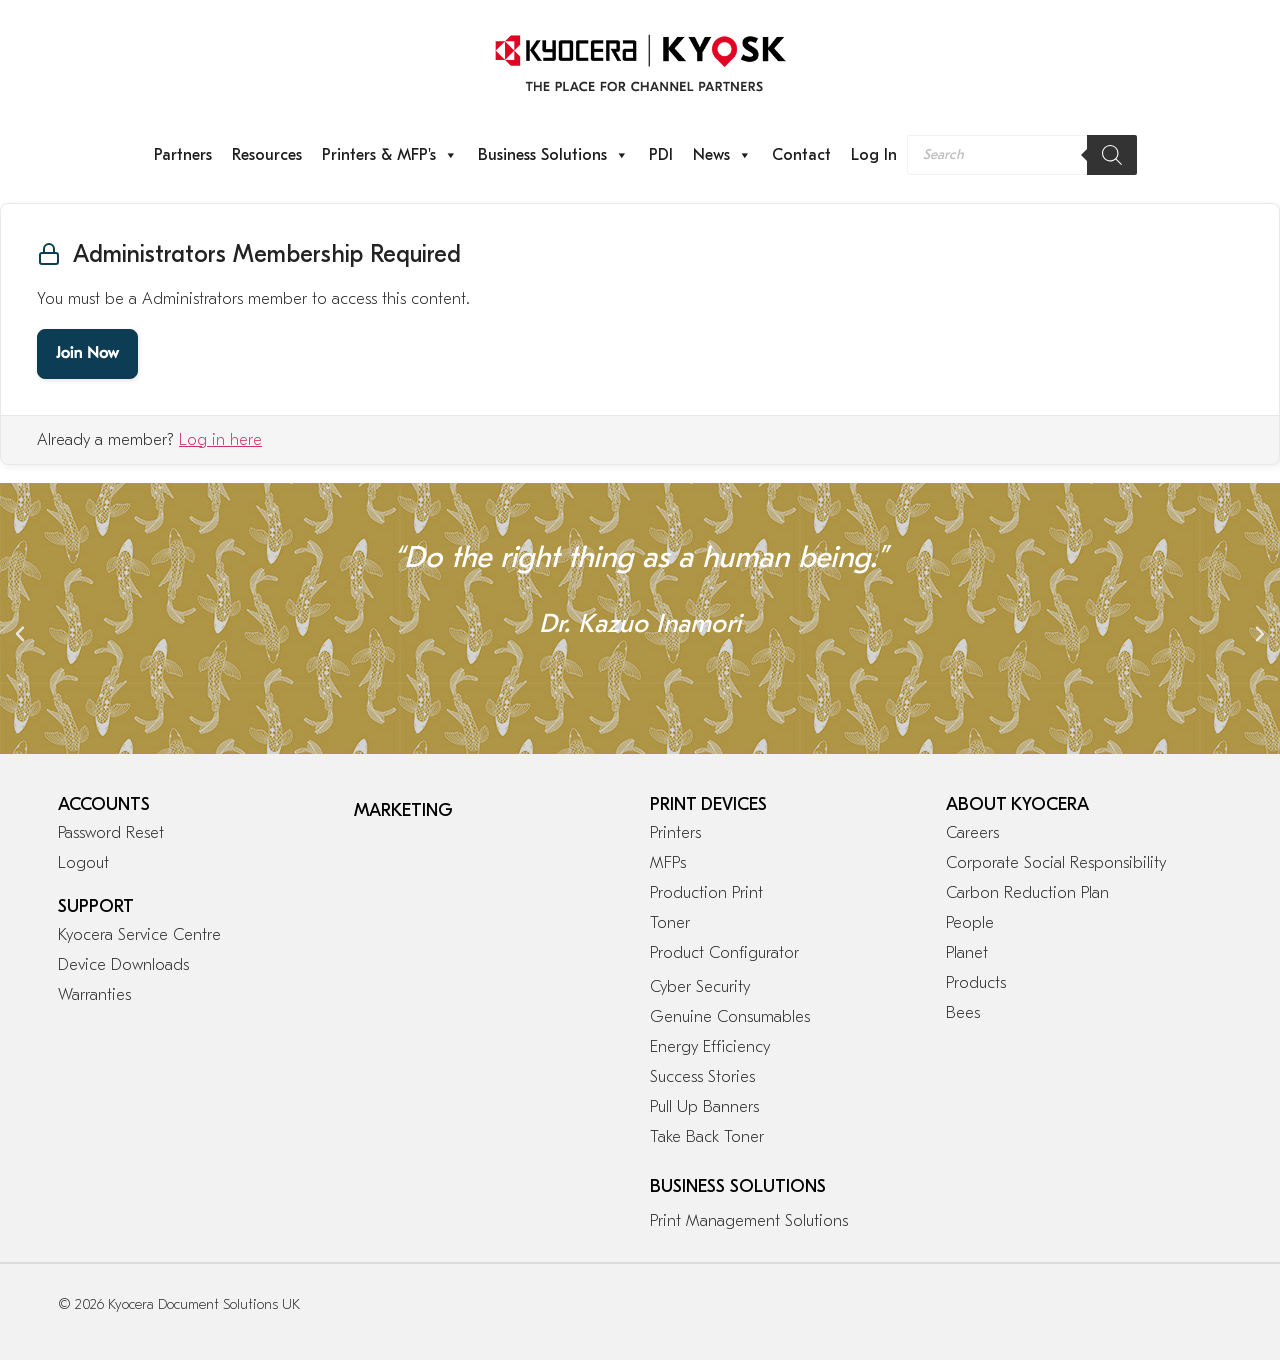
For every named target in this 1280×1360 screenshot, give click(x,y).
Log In (874, 155)
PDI (661, 155)
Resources (267, 155)
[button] (20, 634)
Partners (183, 155)
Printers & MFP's (390, 155)
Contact (801, 155)
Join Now (87, 354)
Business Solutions (553, 155)
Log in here (220, 440)
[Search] (1112, 155)
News (722, 155)
